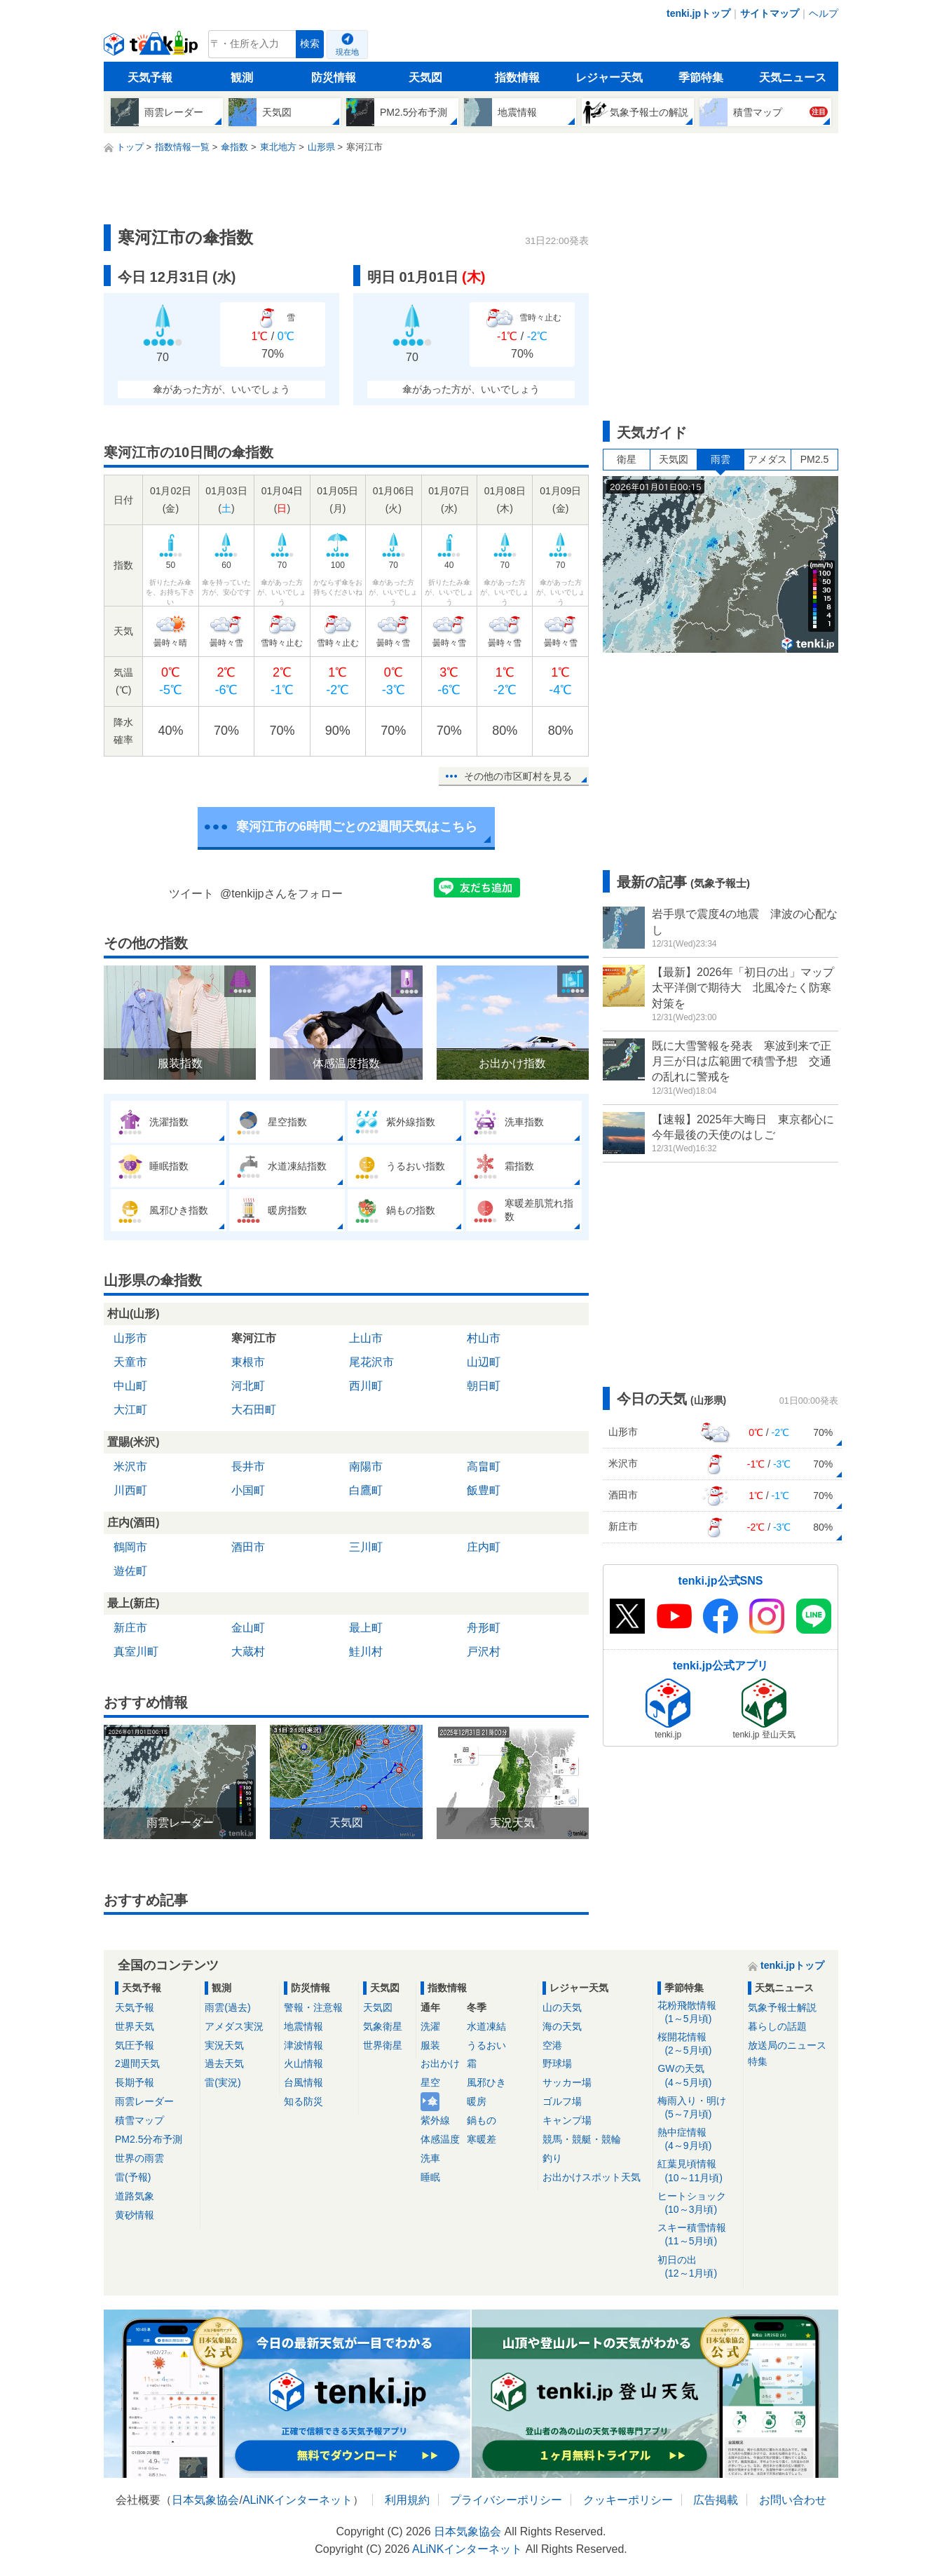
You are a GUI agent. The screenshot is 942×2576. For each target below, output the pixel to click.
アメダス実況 (234, 2026)
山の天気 (562, 2007)
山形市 (130, 1338)
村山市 (483, 1338)
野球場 (557, 2063)
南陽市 (366, 1466)
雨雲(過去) (227, 2007)
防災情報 (333, 77)
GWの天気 (697, 2076)
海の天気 (562, 2026)
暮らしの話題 (777, 2026)
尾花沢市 (371, 1362)
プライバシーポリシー (506, 2500)
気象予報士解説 (782, 2007)
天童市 (130, 1362)
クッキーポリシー (628, 2500)
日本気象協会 (205, 2500)
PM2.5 (814, 459)
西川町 (366, 1386)
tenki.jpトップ (698, 13)
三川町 (366, 1547)
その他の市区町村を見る (518, 776)
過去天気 (224, 2063)
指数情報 (517, 77)
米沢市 (130, 1466)
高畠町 (483, 1466)
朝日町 (483, 1386)
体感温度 (440, 2139)
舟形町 (483, 1628)
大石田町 (253, 1410)
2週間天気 (137, 2063)
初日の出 (697, 2267)
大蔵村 (248, 1652)
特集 (757, 2061)
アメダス (767, 459)
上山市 (366, 1338)
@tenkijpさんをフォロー (281, 894)
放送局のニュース (787, 2045)
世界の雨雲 (139, 2158)
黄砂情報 (134, 2215)
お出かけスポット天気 (591, 2177)
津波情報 (303, 2045)
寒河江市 (253, 1338)
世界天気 (134, 2026)
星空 (430, 2082)
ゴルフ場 (562, 2101)
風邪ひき (486, 2082)
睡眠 (430, 2177)
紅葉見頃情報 (697, 2171)
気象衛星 (382, 2026)
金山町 (248, 1628)
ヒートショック (697, 2203)
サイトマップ (769, 13)
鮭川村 (366, 1652)
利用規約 (407, 2500)
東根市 (248, 1362)
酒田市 (248, 1547)
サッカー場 (567, 2082)
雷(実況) (222, 2082)
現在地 (347, 52)
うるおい (486, 2045)
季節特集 (700, 77)
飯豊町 (483, 1490)
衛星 (626, 459)
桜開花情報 (697, 2044)
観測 (242, 77)
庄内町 (483, 1547)
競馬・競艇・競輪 (581, 2139)
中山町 (130, 1386)
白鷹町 (366, 1490)
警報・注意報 (313, 2007)
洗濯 (430, 2026)
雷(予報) (133, 2177)
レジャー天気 (609, 77)
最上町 (366, 1628)
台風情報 (303, 2082)
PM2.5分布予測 (148, 2139)
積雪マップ (139, 2120)
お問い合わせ (792, 2500)
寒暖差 (481, 2139)
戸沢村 (483, 1652)
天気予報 (150, 77)
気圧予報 (134, 2045)
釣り (552, 2158)
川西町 (130, 1490)
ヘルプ (823, 13)
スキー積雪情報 (697, 2235)
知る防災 (303, 2101)
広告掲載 (715, 2500)
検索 (310, 44)
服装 (430, 2045)
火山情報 (303, 2063)
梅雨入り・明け (697, 2108)
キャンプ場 (567, 2120)
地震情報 (303, 2026)
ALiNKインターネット (298, 2500)
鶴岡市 (130, 1547)
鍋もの (481, 2120)
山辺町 (483, 1362)
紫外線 (435, 2120)
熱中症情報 (697, 2140)
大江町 (130, 1410)
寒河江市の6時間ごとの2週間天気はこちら (356, 827)
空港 (552, 2045)
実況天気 (224, 2045)
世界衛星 (382, 2045)
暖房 (476, 2101)
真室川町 (136, 1652)
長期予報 (134, 2082)
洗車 (430, 2158)
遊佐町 (130, 1571)
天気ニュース (792, 77)
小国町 (248, 1490)
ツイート (191, 894)
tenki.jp (152, 47)
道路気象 (134, 2196)
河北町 (248, 1386)
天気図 (425, 77)
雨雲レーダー (144, 2101)
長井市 (248, 1466)
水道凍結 (486, 2026)
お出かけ (440, 2063)
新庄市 (130, 1628)
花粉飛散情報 (697, 2013)
